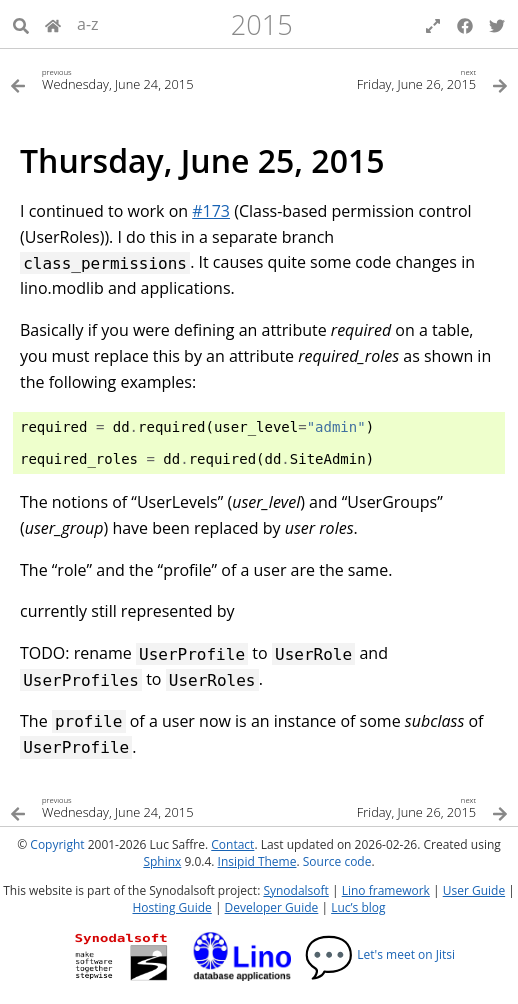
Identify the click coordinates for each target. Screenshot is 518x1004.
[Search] (21, 24)
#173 (211, 211)
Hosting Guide (171, 907)
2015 (262, 24)
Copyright (57, 844)
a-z (88, 24)
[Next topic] (383, 78)
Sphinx (162, 861)
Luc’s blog (358, 907)
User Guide (474, 890)
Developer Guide (272, 907)
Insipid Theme (257, 861)
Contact (232, 844)
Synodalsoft (295, 890)
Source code (337, 861)
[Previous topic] (134, 78)
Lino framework (386, 890)
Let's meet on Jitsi (379, 954)
